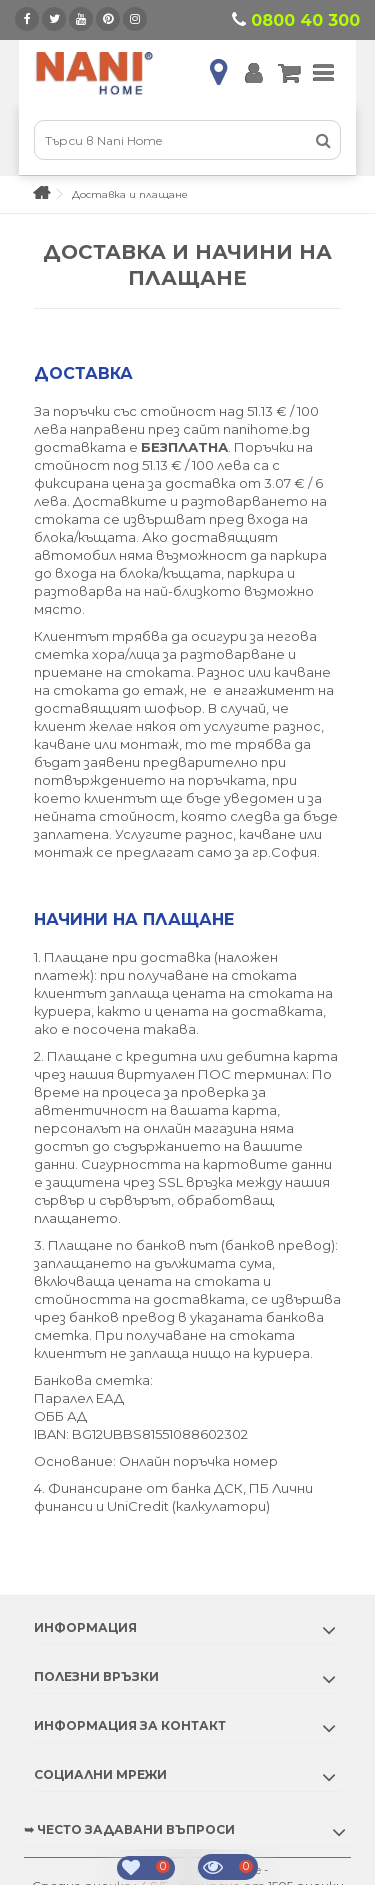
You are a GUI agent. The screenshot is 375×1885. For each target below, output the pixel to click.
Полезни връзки (96, 1676)
